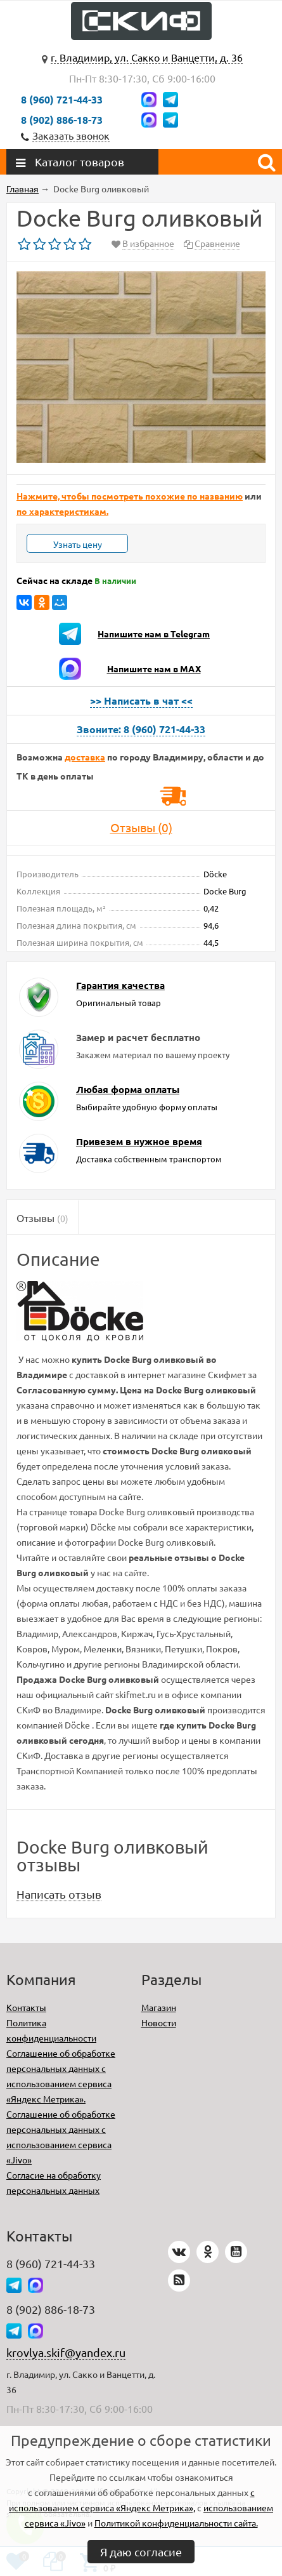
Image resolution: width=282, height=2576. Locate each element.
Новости (158, 2022)
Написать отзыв (58, 1894)
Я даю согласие (141, 2551)
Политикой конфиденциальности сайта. (176, 2522)
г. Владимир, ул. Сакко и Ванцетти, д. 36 (147, 57)
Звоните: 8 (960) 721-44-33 (141, 729)
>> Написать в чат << (141, 700)
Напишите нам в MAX (154, 668)
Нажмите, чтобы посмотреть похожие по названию (129, 495)
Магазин (158, 2007)
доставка (85, 756)
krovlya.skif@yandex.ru (65, 2352)
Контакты (26, 2007)
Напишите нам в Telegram (154, 633)
